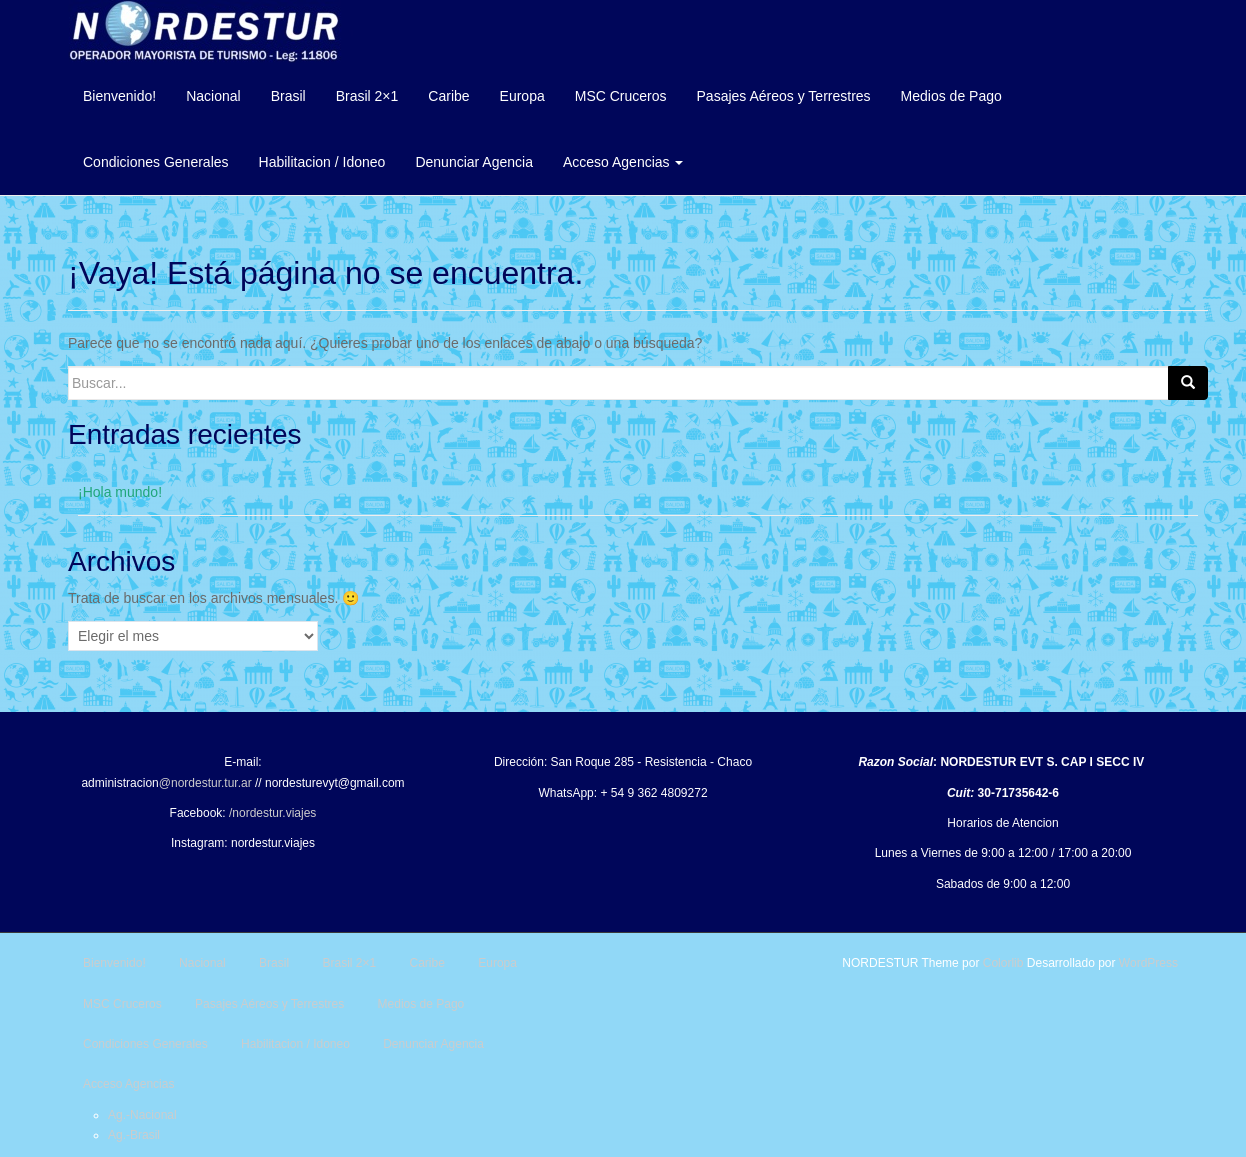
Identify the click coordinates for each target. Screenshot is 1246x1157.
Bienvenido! (119, 96)
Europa (522, 96)
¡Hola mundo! (120, 492)
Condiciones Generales (156, 162)
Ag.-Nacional (142, 1115)
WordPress (1148, 963)
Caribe (448, 96)
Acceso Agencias (623, 162)
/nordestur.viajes (272, 813)
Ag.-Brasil (134, 1135)
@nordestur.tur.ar (205, 783)
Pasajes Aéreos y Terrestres (784, 96)
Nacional (213, 96)
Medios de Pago (951, 96)
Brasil (288, 96)
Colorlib (1003, 963)
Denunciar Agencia (474, 162)
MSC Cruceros (621, 96)
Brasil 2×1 (367, 96)
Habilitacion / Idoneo (322, 162)
